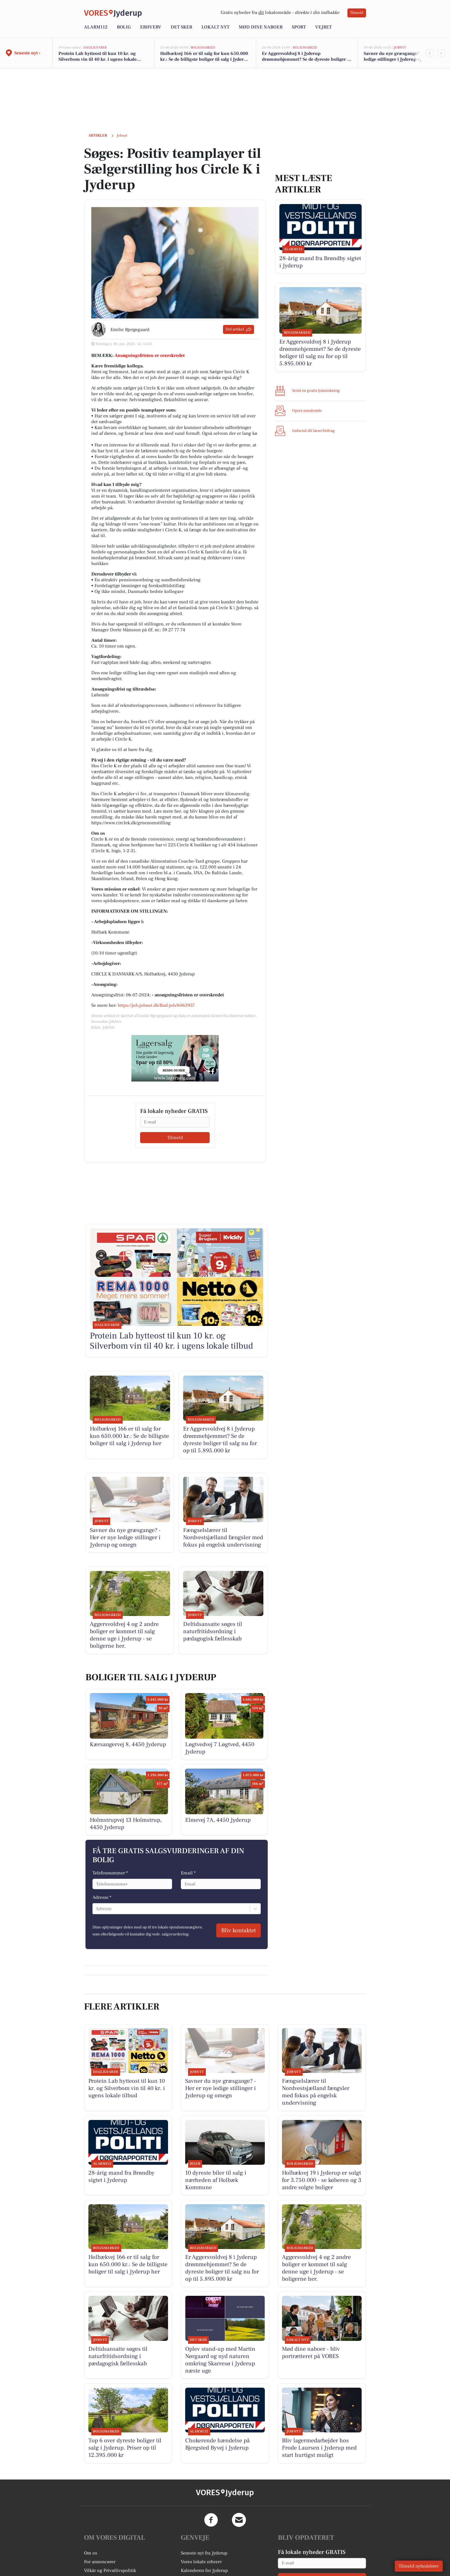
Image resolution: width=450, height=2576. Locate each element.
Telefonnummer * (110, 1873)
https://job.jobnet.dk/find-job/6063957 (156, 1005)
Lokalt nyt (215, 27)
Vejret (323, 27)
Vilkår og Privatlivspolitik (110, 2570)
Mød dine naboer (261, 27)
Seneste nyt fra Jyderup (204, 2553)
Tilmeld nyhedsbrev (419, 2566)
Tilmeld (356, 12)
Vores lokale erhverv (201, 2562)
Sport (299, 27)
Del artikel (238, 329)
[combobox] (96, 1908)
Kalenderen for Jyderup (204, 2570)
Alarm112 (96, 27)
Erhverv (150, 27)
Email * (188, 1873)
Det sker (181, 27)
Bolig (124, 27)
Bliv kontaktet (238, 1930)
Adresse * (101, 1897)
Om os (90, 2553)
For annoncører (99, 2562)
